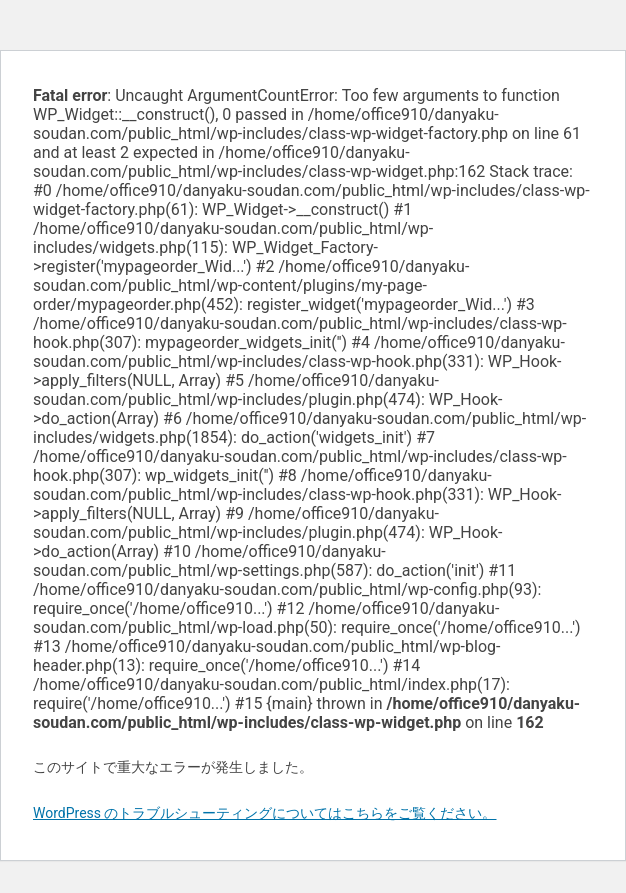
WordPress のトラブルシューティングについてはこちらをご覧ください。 (265, 813)
